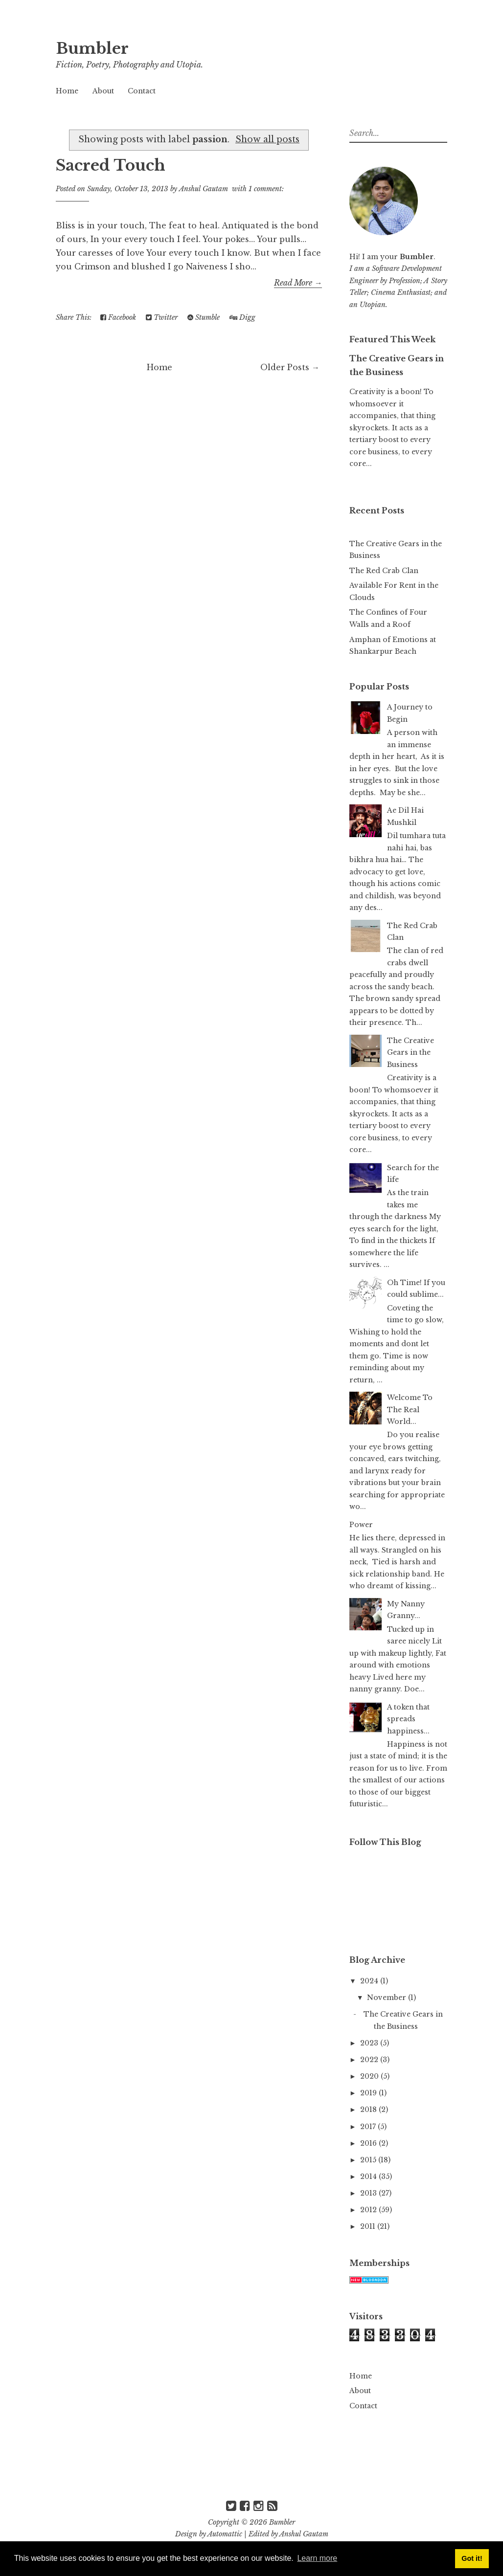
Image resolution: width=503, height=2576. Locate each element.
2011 (368, 2226)
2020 (370, 2076)
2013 (369, 2193)
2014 (369, 2176)
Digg (242, 317)
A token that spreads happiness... (408, 1719)
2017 (369, 2126)
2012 (369, 2209)
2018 (369, 2109)
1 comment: (266, 188)
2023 (370, 2043)
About (103, 91)
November (387, 1997)
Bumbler (94, 48)
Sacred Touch (112, 165)
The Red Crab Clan (383, 570)
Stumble (203, 317)
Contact (142, 91)
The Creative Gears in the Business (410, 1052)
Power (361, 1524)
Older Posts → (290, 367)
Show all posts (267, 139)
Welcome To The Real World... (410, 1409)
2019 (369, 2092)
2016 (369, 2143)
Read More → (298, 283)
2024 (370, 1980)
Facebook (118, 317)
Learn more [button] (317, 2558)
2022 (370, 2059)
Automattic (224, 2534)
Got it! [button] (471, 2558)
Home (67, 91)
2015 (369, 2159)
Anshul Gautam (303, 2534)
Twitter (162, 317)
